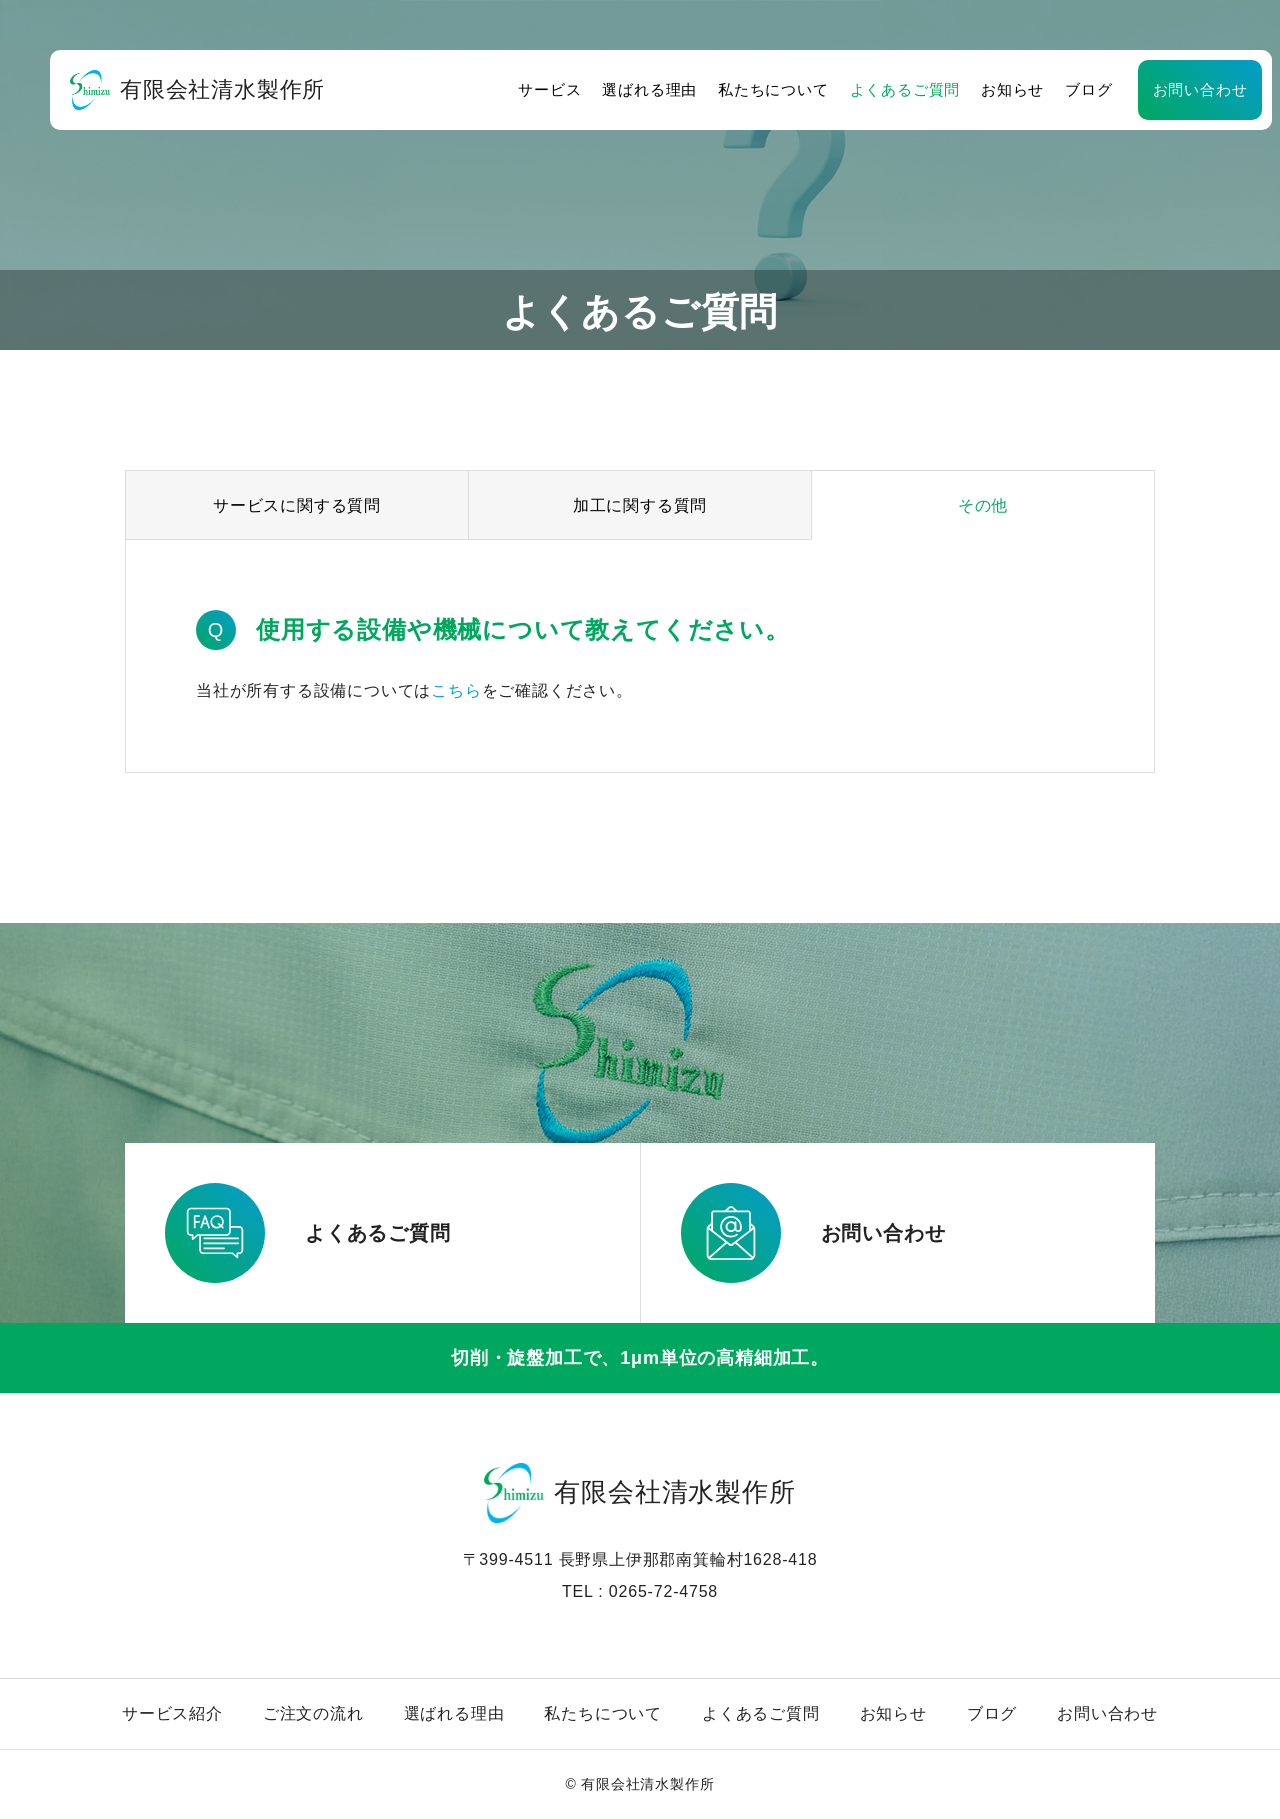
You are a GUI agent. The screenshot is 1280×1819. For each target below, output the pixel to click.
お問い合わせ (1157, 89)
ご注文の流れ (313, 1713)
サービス (507, 89)
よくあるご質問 (862, 89)
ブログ (1046, 89)
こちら (456, 690)
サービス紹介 (172, 1713)
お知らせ (970, 89)
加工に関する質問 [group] (640, 505)
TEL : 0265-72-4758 (640, 1591)
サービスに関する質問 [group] (297, 505)
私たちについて (731, 89)
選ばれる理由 (607, 89)
